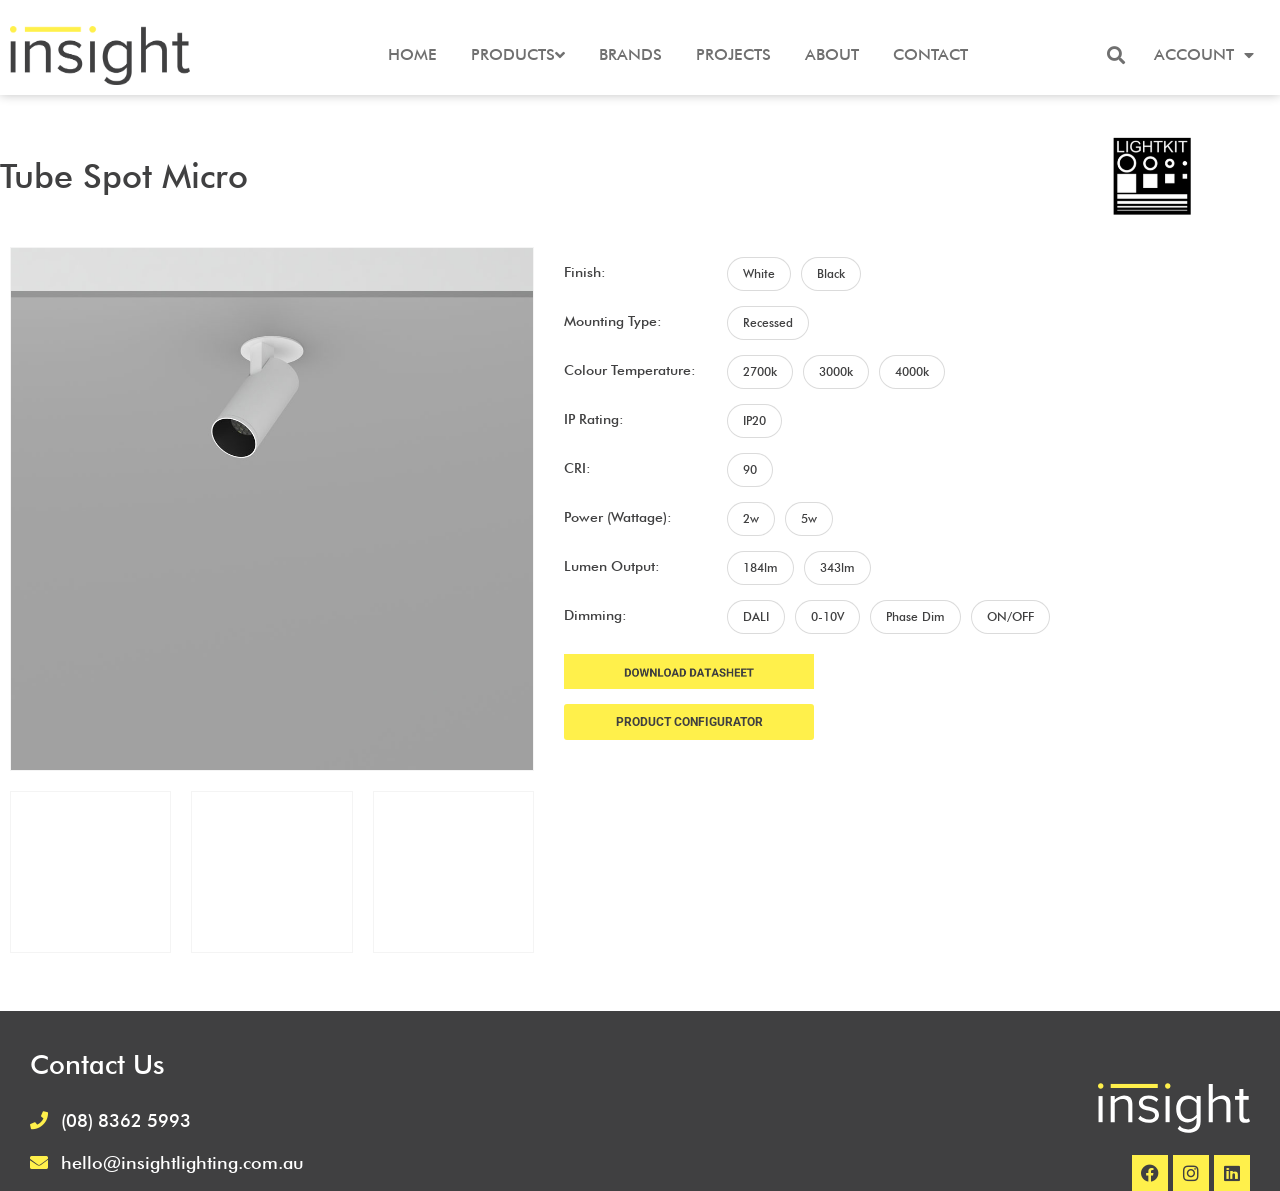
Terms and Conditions (1171, 1063)
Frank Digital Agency (779, 1158)
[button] (1116, 55)
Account (1204, 55)
